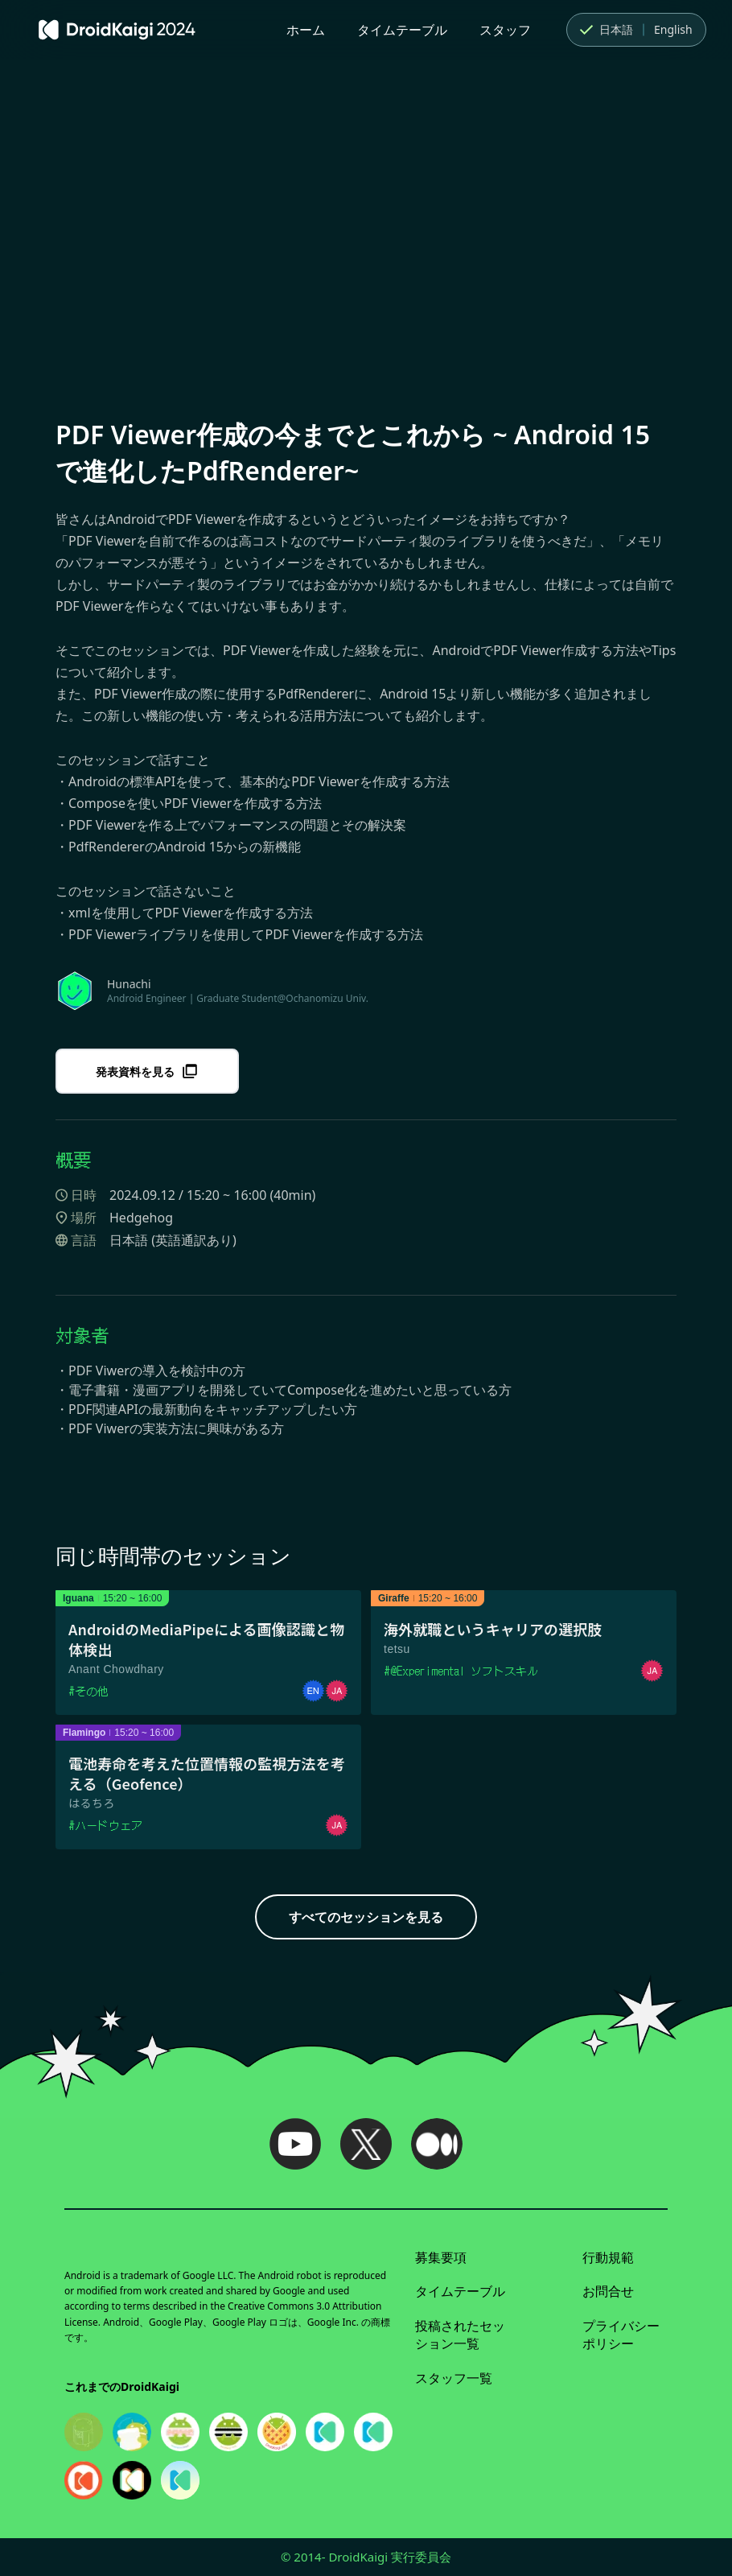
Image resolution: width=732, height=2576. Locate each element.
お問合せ (608, 2291)
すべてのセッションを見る (366, 1917)
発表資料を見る (147, 1071)
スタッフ (505, 30)
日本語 (605, 29)
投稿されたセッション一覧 (460, 2334)
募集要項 (441, 2257)
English (673, 29)
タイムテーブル (402, 30)
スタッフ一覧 (453, 2378)
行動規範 (608, 2257)
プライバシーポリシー (621, 2334)
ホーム (305, 30)
